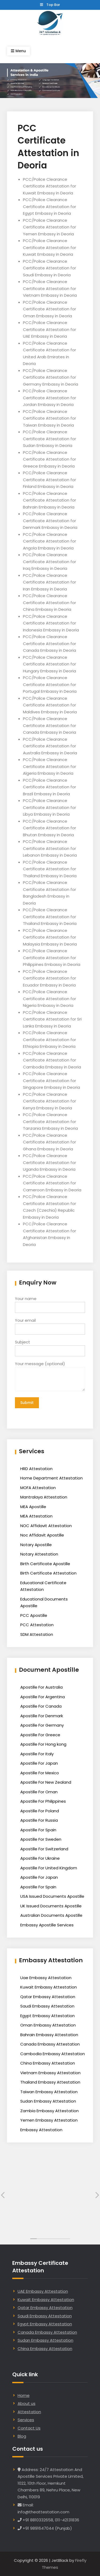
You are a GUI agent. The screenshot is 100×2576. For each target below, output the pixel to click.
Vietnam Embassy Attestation (50, 2073)
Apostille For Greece (40, 1735)
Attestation (29, 2412)
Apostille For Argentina (42, 1697)
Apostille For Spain (38, 1830)
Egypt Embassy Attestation (47, 2015)
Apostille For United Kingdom (48, 1868)
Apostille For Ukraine (40, 1858)
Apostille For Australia (41, 1687)
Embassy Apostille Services (47, 1925)
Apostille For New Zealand (45, 1782)
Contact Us (29, 2428)
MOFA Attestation (38, 1487)
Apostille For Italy (37, 1754)
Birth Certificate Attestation (48, 1573)
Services (26, 2420)
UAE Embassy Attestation (43, 2291)
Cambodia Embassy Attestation (52, 2054)
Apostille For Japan (39, 1763)
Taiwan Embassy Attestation (49, 2092)
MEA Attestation (36, 1516)
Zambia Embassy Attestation (49, 2111)
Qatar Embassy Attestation (47, 1996)
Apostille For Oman (39, 1792)
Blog (22, 2436)
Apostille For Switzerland (44, 1849)
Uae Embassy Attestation (45, 1977)
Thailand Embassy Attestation (50, 2082)
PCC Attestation (37, 1625)
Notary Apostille (36, 1544)
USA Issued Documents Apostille (52, 1896)
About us (26, 2403)
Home (24, 2395)
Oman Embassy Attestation (48, 2025)
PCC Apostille (33, 1615)
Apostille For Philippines (43, 1801)
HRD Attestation (36, 1468)
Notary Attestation (39, 1554)
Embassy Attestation (41, 2130)
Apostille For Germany (42, 1725)
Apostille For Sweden (40, 1839)
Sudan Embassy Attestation (48, 2101)
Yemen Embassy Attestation (49, 2120)
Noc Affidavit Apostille (42, 1535)
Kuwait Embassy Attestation (48, 1987)
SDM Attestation (36, 1634)
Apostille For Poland (39, 1811)
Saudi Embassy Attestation (47, 2006)
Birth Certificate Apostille (45, 1563)
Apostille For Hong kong (43, 1744)
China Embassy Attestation (47, 2063)
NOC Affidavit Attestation (46, 1525)
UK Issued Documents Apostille (51, 1906)
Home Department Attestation (51, 1478)
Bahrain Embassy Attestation (49, 2035)
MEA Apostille (33, 1506)
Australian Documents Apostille (51, 1915)
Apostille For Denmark (41, 1716)
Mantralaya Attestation (43, 1497)
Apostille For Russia (39, 1820)
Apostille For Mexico (39, 1773)
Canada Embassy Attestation (50, 2044)
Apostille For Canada (41, 1706)
